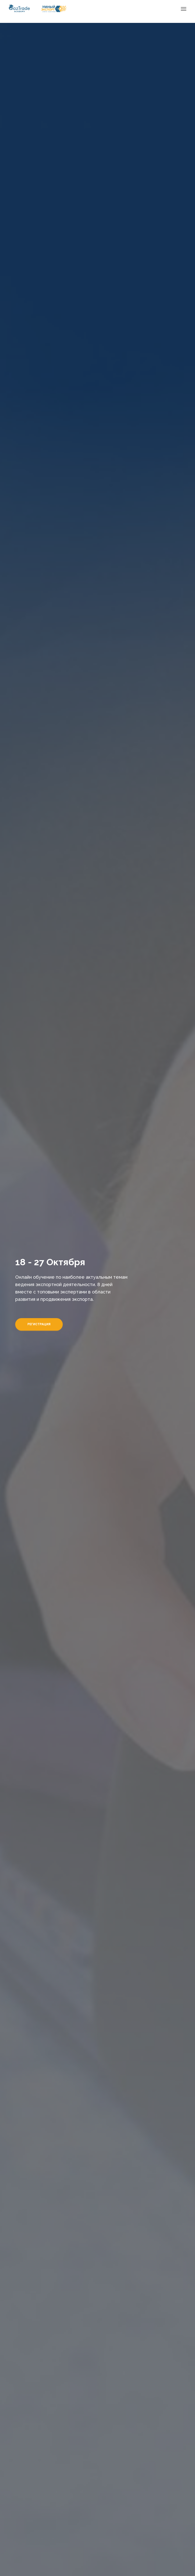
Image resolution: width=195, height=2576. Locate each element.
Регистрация (39, 1324)
